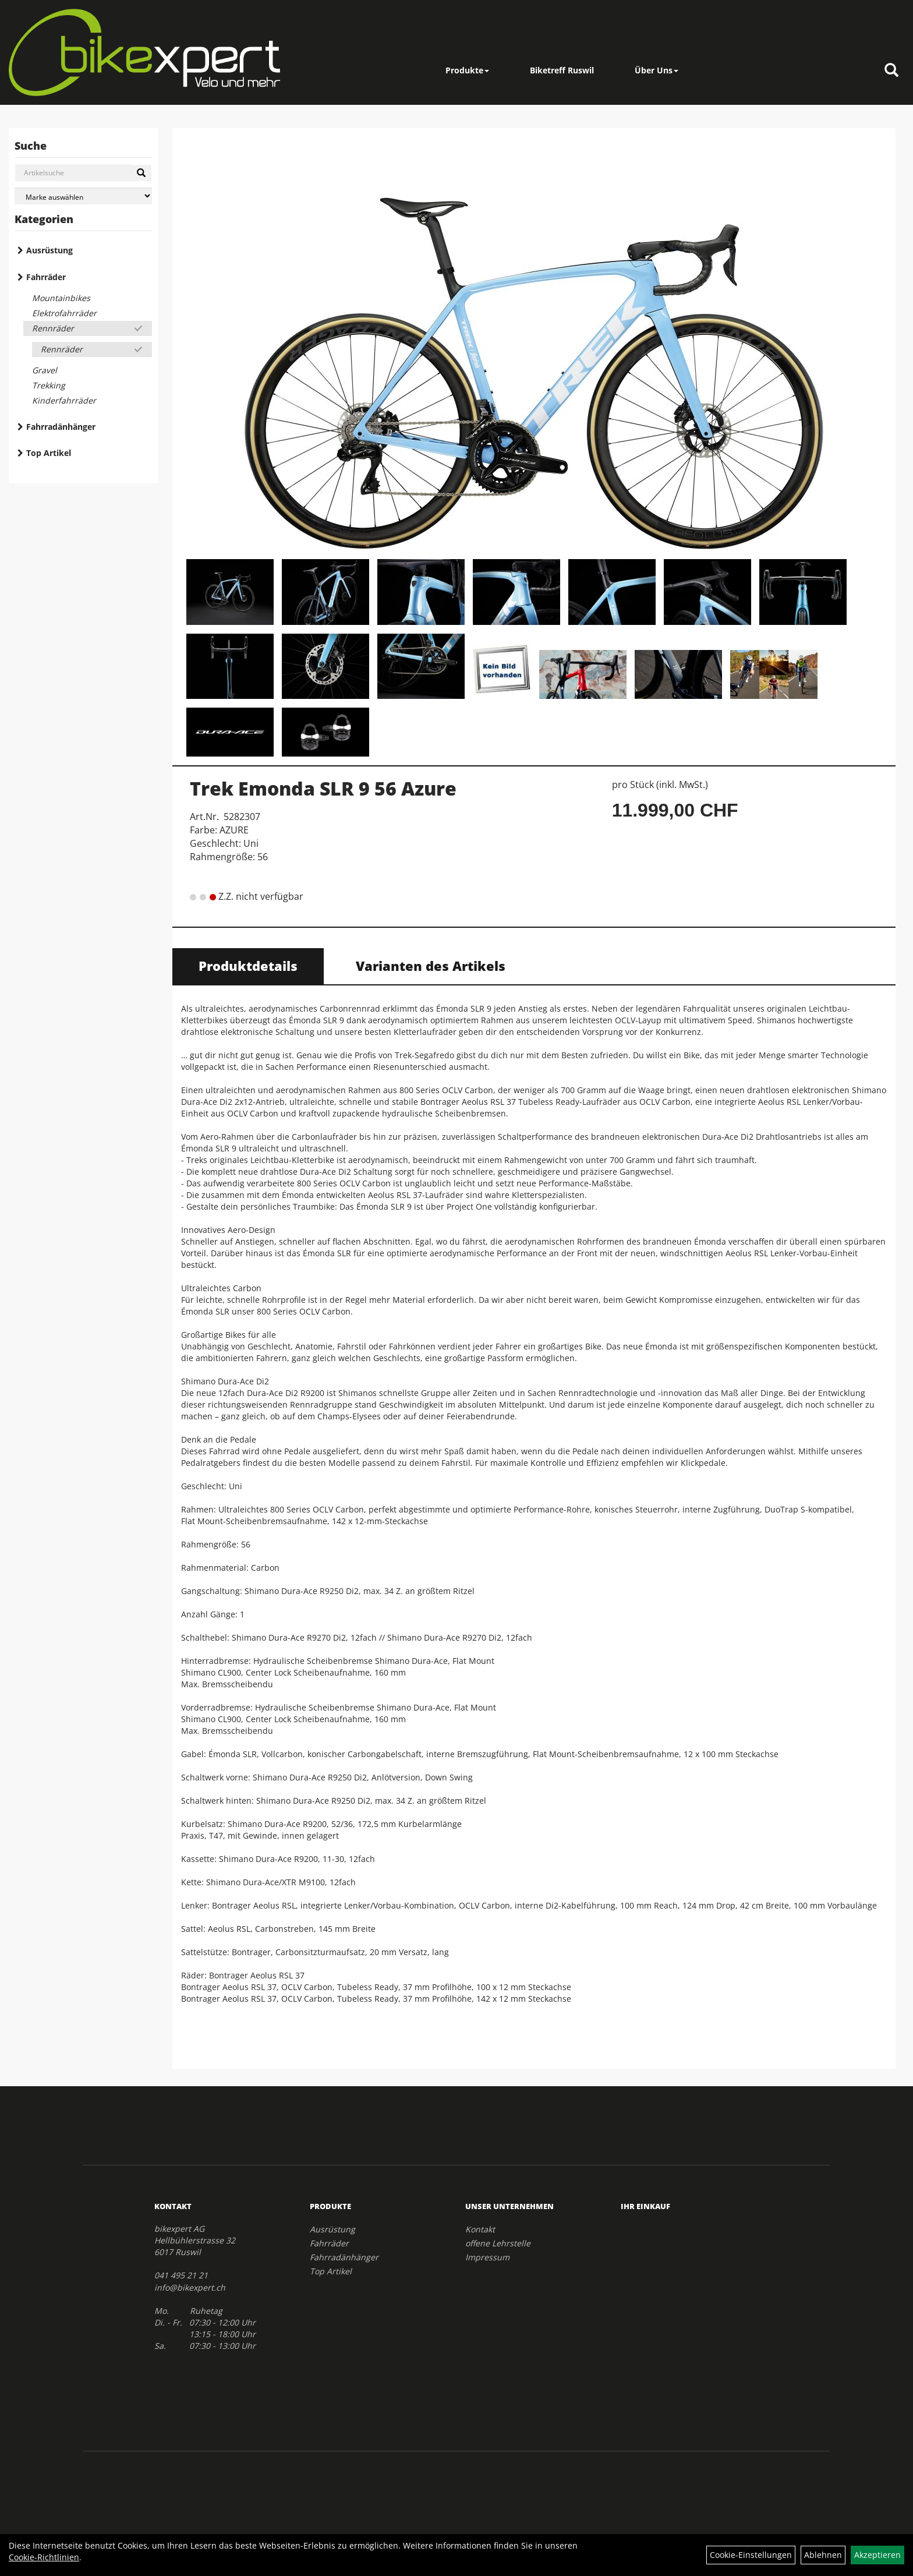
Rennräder (53, 328)
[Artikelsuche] (891, 70)
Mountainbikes (61, 297)
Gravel (44, 370)
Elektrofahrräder (64, 313)
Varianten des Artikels (430, 965)
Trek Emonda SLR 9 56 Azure (323, 788)
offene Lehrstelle (497, 2243)
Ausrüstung (49, 250)
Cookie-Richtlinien (44, 2557)
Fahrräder (46, 276)
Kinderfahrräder (64, 400)
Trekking (48, 385)
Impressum (487, 2257)
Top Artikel (48, 452)
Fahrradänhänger (60, 426)
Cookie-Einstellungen (751, 2554)
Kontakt (480, 2229)
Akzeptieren (877, 2554)
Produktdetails (248, 965)
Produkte (467, 70)
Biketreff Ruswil (562, 70)
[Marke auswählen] (83, 196)
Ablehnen (823, 2554)
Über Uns (656, 70)
